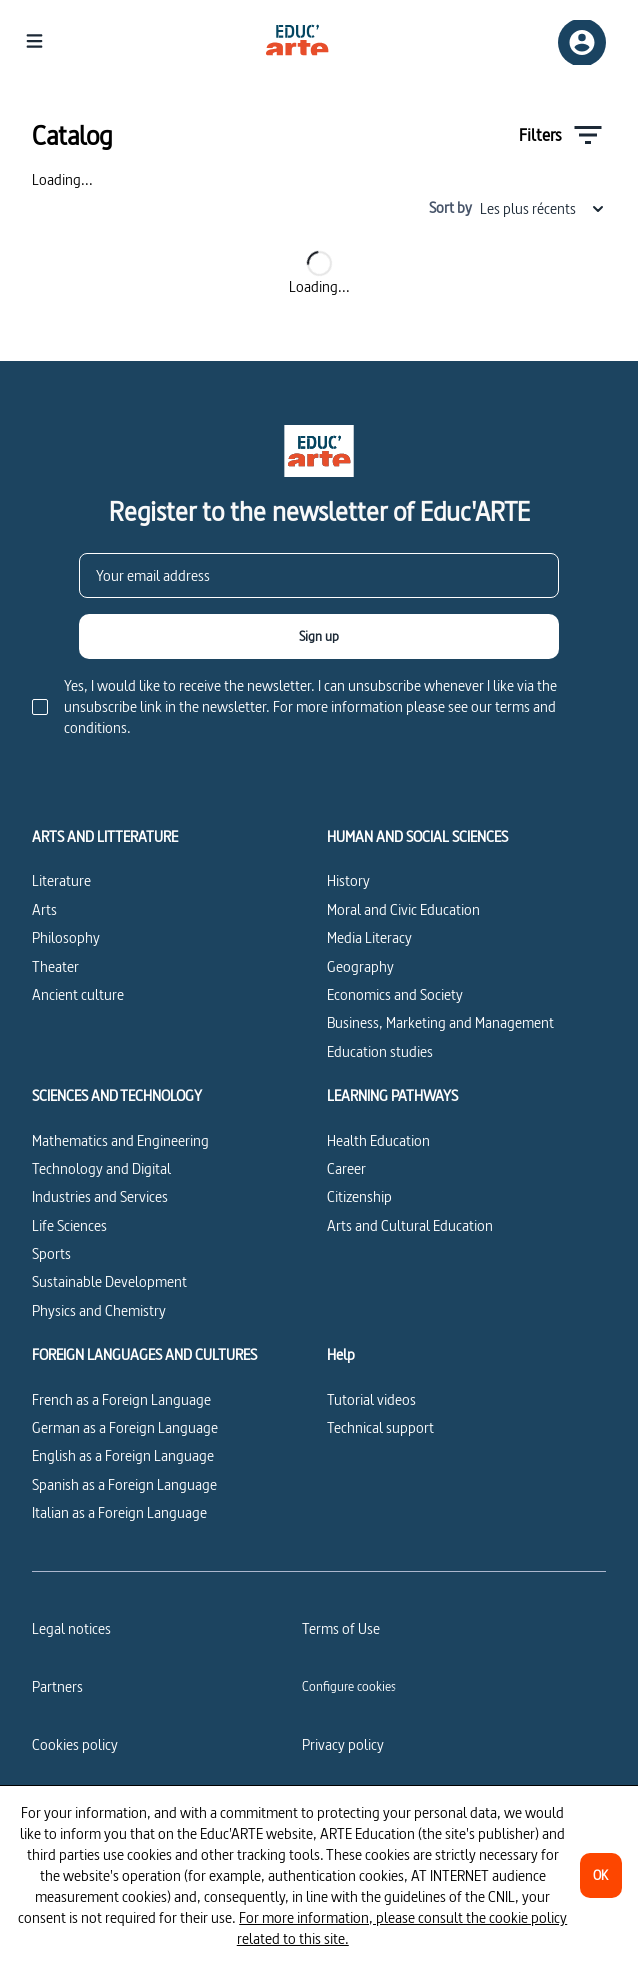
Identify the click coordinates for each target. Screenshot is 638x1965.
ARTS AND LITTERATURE (105, 837)
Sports (51, 1253)
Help (341, 1355)
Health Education (378, 1140)
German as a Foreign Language (125, 1427)
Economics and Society (395, 994)
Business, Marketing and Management (440, 1022)
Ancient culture (78, 994)
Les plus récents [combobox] (543, 208)
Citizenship (359, 1196)
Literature (61, 880)
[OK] (601, 1875)
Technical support (380, 1427)
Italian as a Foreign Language (119, 1512)
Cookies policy (75, 1744)
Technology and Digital (101, 1168)
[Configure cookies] (349, 1686)
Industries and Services (100, 1196)
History (348, 880)
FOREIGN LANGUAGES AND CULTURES (144, 1355)
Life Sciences (69, 1225)
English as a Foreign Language (123, 1455)
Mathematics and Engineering (120, 1140)
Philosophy (66, 937)
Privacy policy (343, 1744)
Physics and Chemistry (99, 1310)
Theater (55, 966)
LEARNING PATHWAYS (392, 1096)
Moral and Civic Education (403, 909)
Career (346, 1168)
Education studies (380, 1051)
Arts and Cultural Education (410, 1225)
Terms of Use (341, 1628)
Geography (360, 966)
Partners (57, 1686)
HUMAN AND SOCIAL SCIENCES (417, 837)
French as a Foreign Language (121, 1399)
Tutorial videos (371, 1399)
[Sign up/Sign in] (582, 42)
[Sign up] (319, 636)
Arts (44, 909)
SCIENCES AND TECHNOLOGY (117, 1096)
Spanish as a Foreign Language (124, 1484)
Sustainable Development (109, 1281)
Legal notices (71, 1628)
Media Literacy (369, 937)
